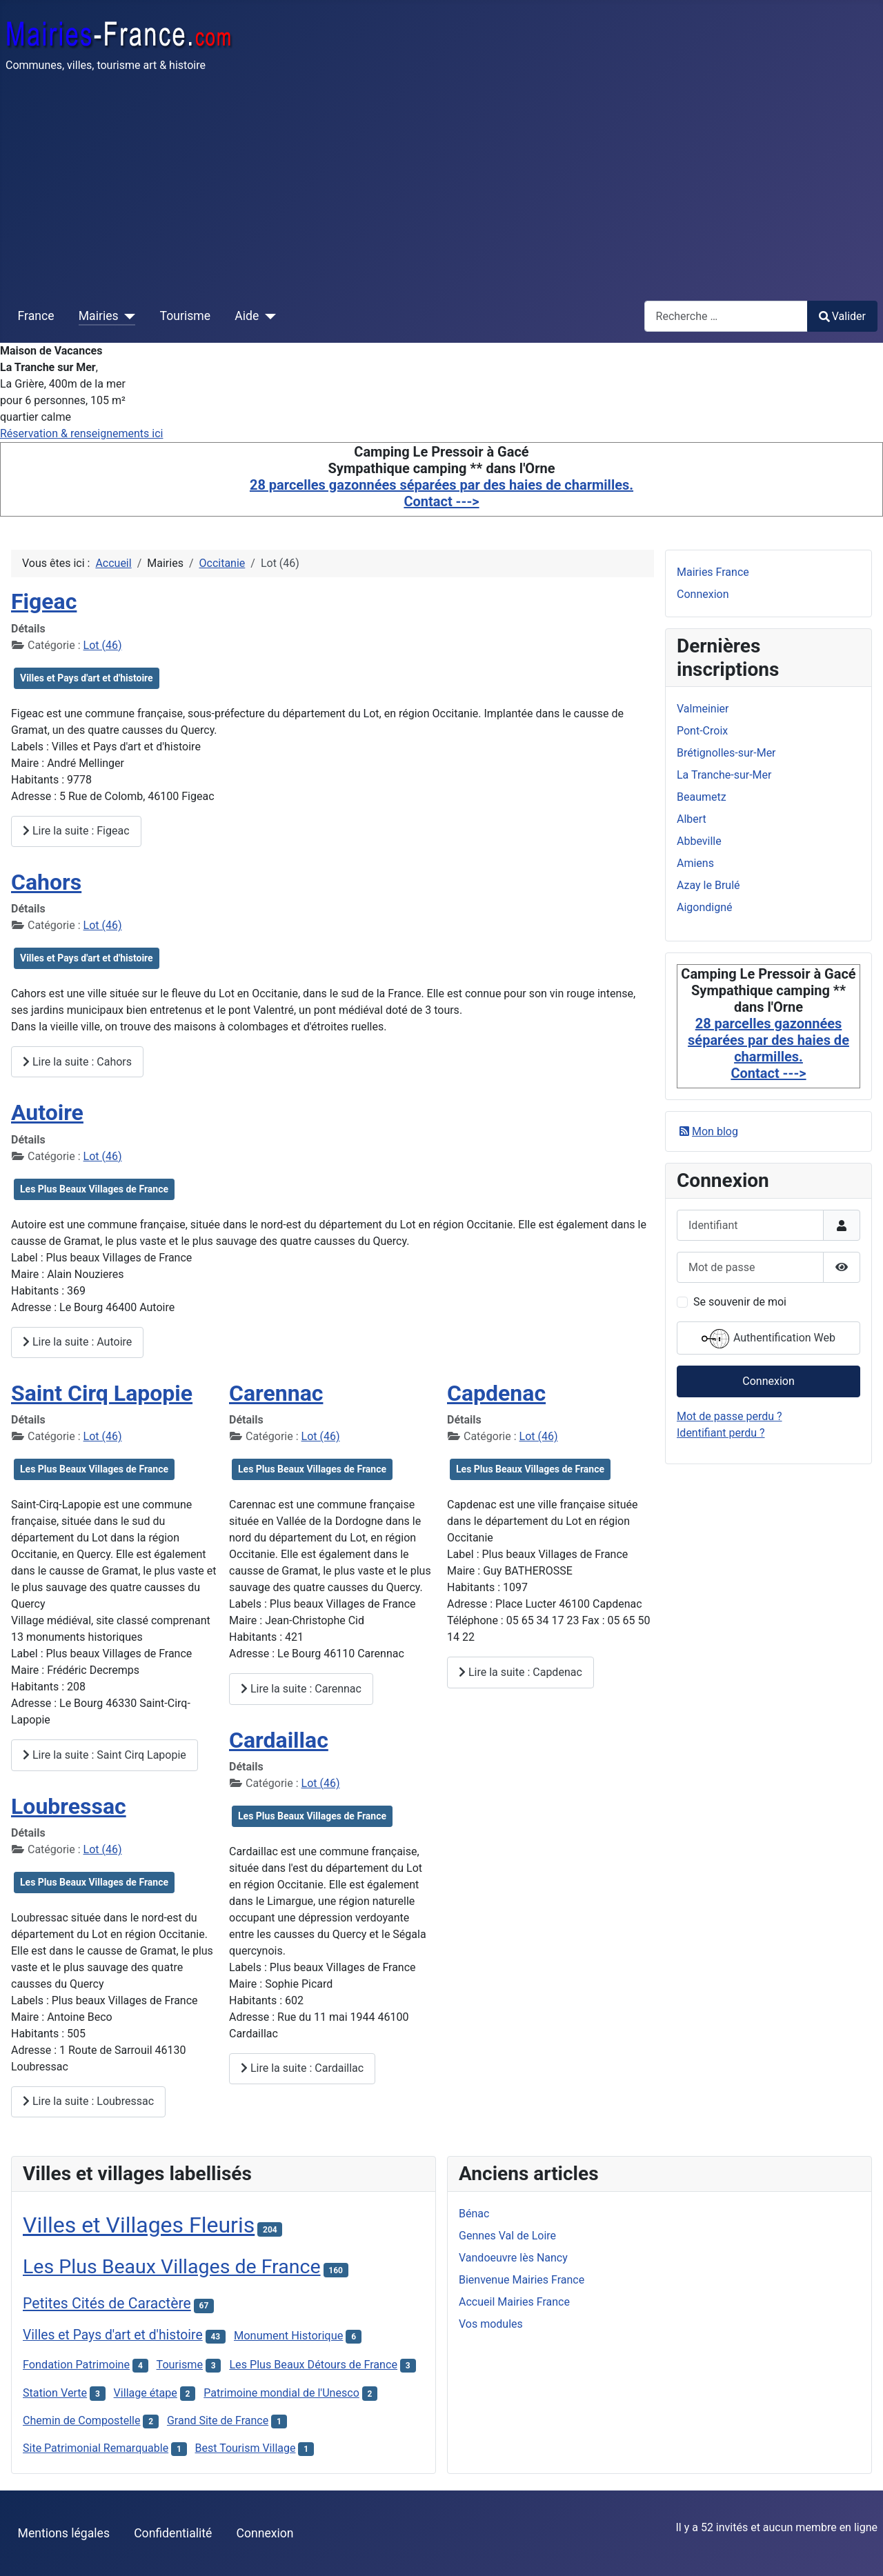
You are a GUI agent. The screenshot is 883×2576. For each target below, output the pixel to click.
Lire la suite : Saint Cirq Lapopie (104, 1754)
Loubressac (68, 1806)
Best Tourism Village (245, 2448)
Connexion (702, 594)
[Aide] (267, 316)
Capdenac (496, 1393)
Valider (842, 316)
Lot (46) (102, 645)
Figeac (44, 601)
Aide (247, 316)
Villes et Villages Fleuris (139, 2225)
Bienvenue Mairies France (521, 2279)
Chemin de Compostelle (82, 2420)
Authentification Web (768, 1338)
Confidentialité (173, 2533)
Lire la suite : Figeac (76, 830)
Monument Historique (288, 2335)
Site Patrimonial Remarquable (95, 2448)
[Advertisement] (441, 186)
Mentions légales (64, 2533)
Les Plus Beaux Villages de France (94, 1189)
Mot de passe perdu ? (729, 1416)
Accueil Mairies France (514, 2301)
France (36, 316)
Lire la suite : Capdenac (520, 1672)
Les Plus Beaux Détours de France (313, 2364)
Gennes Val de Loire (507, 2235)
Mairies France (713, 572)
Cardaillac (278, 1740)
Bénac (474, 2213)
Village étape (145, 2392)
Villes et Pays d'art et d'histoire (86, 677)
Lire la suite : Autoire (77, 1341)
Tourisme (185, 316)
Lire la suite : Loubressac (88, 2101)
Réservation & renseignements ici (81, 433)
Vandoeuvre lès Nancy (513, 2257)
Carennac (276, 1393)
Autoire (47, 1112)
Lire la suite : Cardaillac (302, 2068)
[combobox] (726, 316)
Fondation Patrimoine (76, 2364)
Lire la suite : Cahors (77, 1061)
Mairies (99, 316)
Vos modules (491, 2323)
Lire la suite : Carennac (301, 1688)
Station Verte (55, 2392)
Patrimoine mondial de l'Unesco (281, 2392)
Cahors (46, 882)
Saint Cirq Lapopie (101, 1393)
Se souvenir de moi (739, 1301)
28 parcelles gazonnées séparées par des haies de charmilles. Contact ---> (441, 493)
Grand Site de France (217, 2420)
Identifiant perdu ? (721, 1432)
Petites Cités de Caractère (107, 2303)
